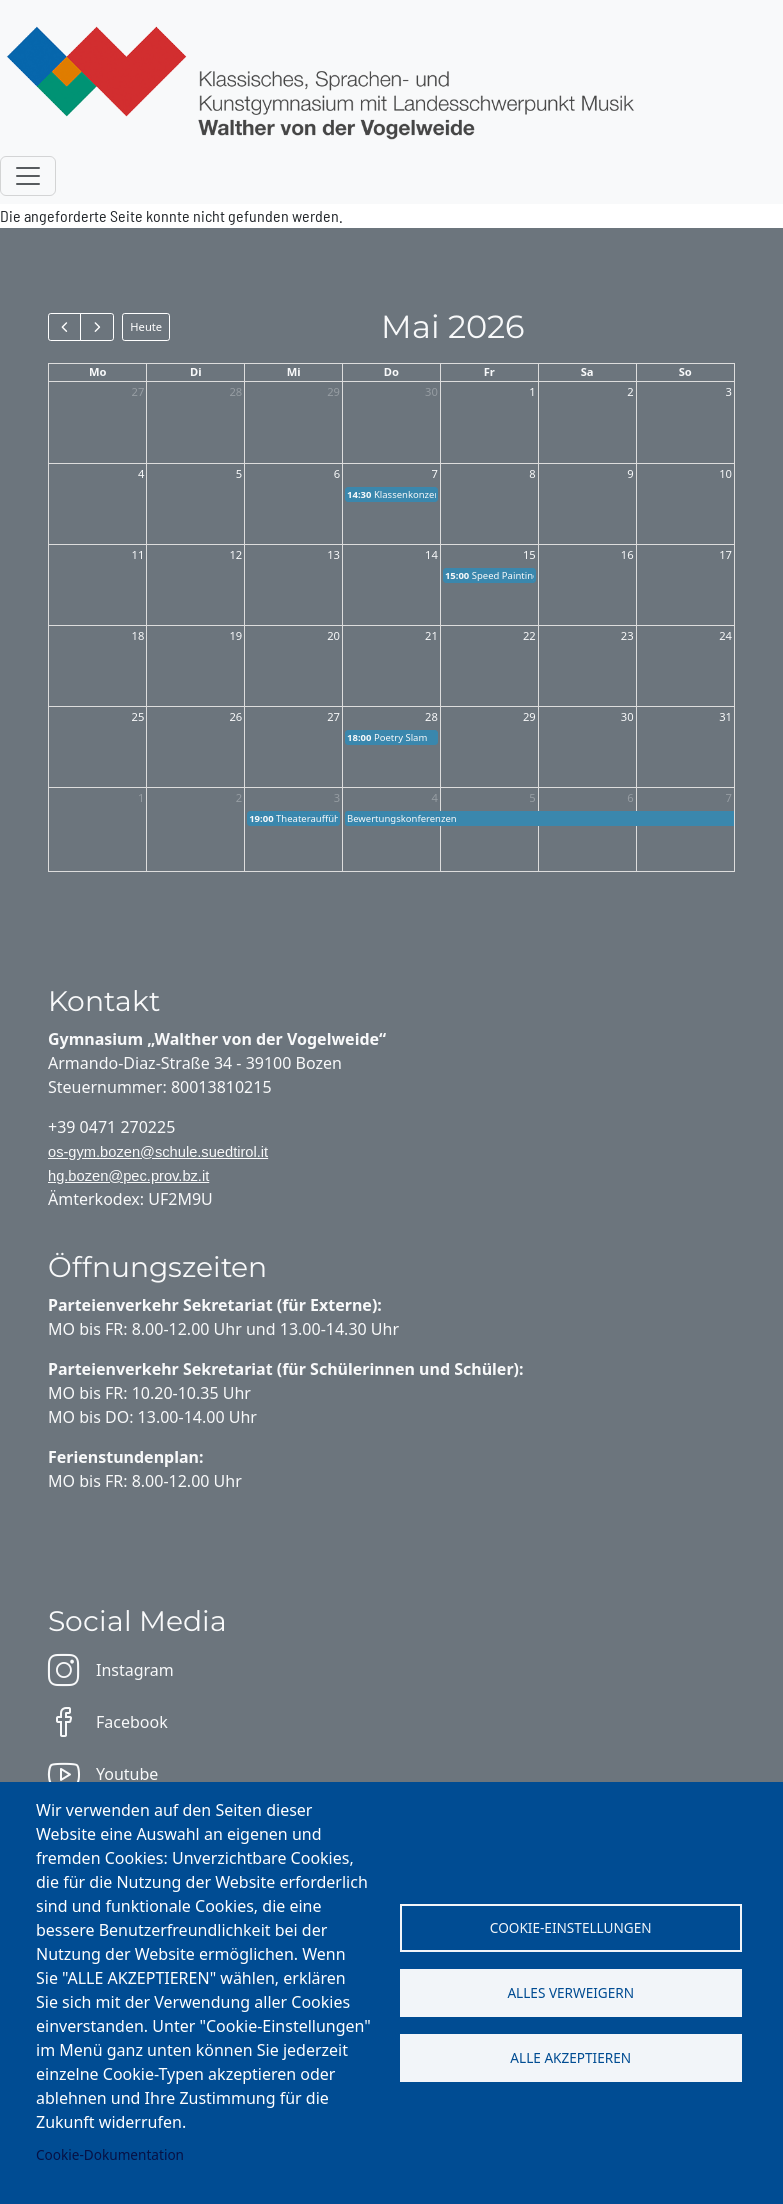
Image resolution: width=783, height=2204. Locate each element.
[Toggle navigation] (28, 176)
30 (431, 391)
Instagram (111, 1670)
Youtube (103, 1774)
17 (725, 554)
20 (333, 635)
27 (138, 391)
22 (529, 635)
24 (725, 635)
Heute (146, 326)
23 (627, 635)
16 (627, 554)
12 (235, 554)
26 (235, 716)
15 (529, 554)
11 (138, 554)
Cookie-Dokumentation (110, 2154)
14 (431, 554)
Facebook (108, 1722)
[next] (96, 327)
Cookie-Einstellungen (571, 1927)
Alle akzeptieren (570, 2057)
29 (333, 391)
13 (333, 554)
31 (725, 716)
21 (431, 635)
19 (235, 635)
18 (138, 635)
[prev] (64, 327)
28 (235, 391)
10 (725, 473)
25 (138, 716)
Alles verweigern (570, 1992)
